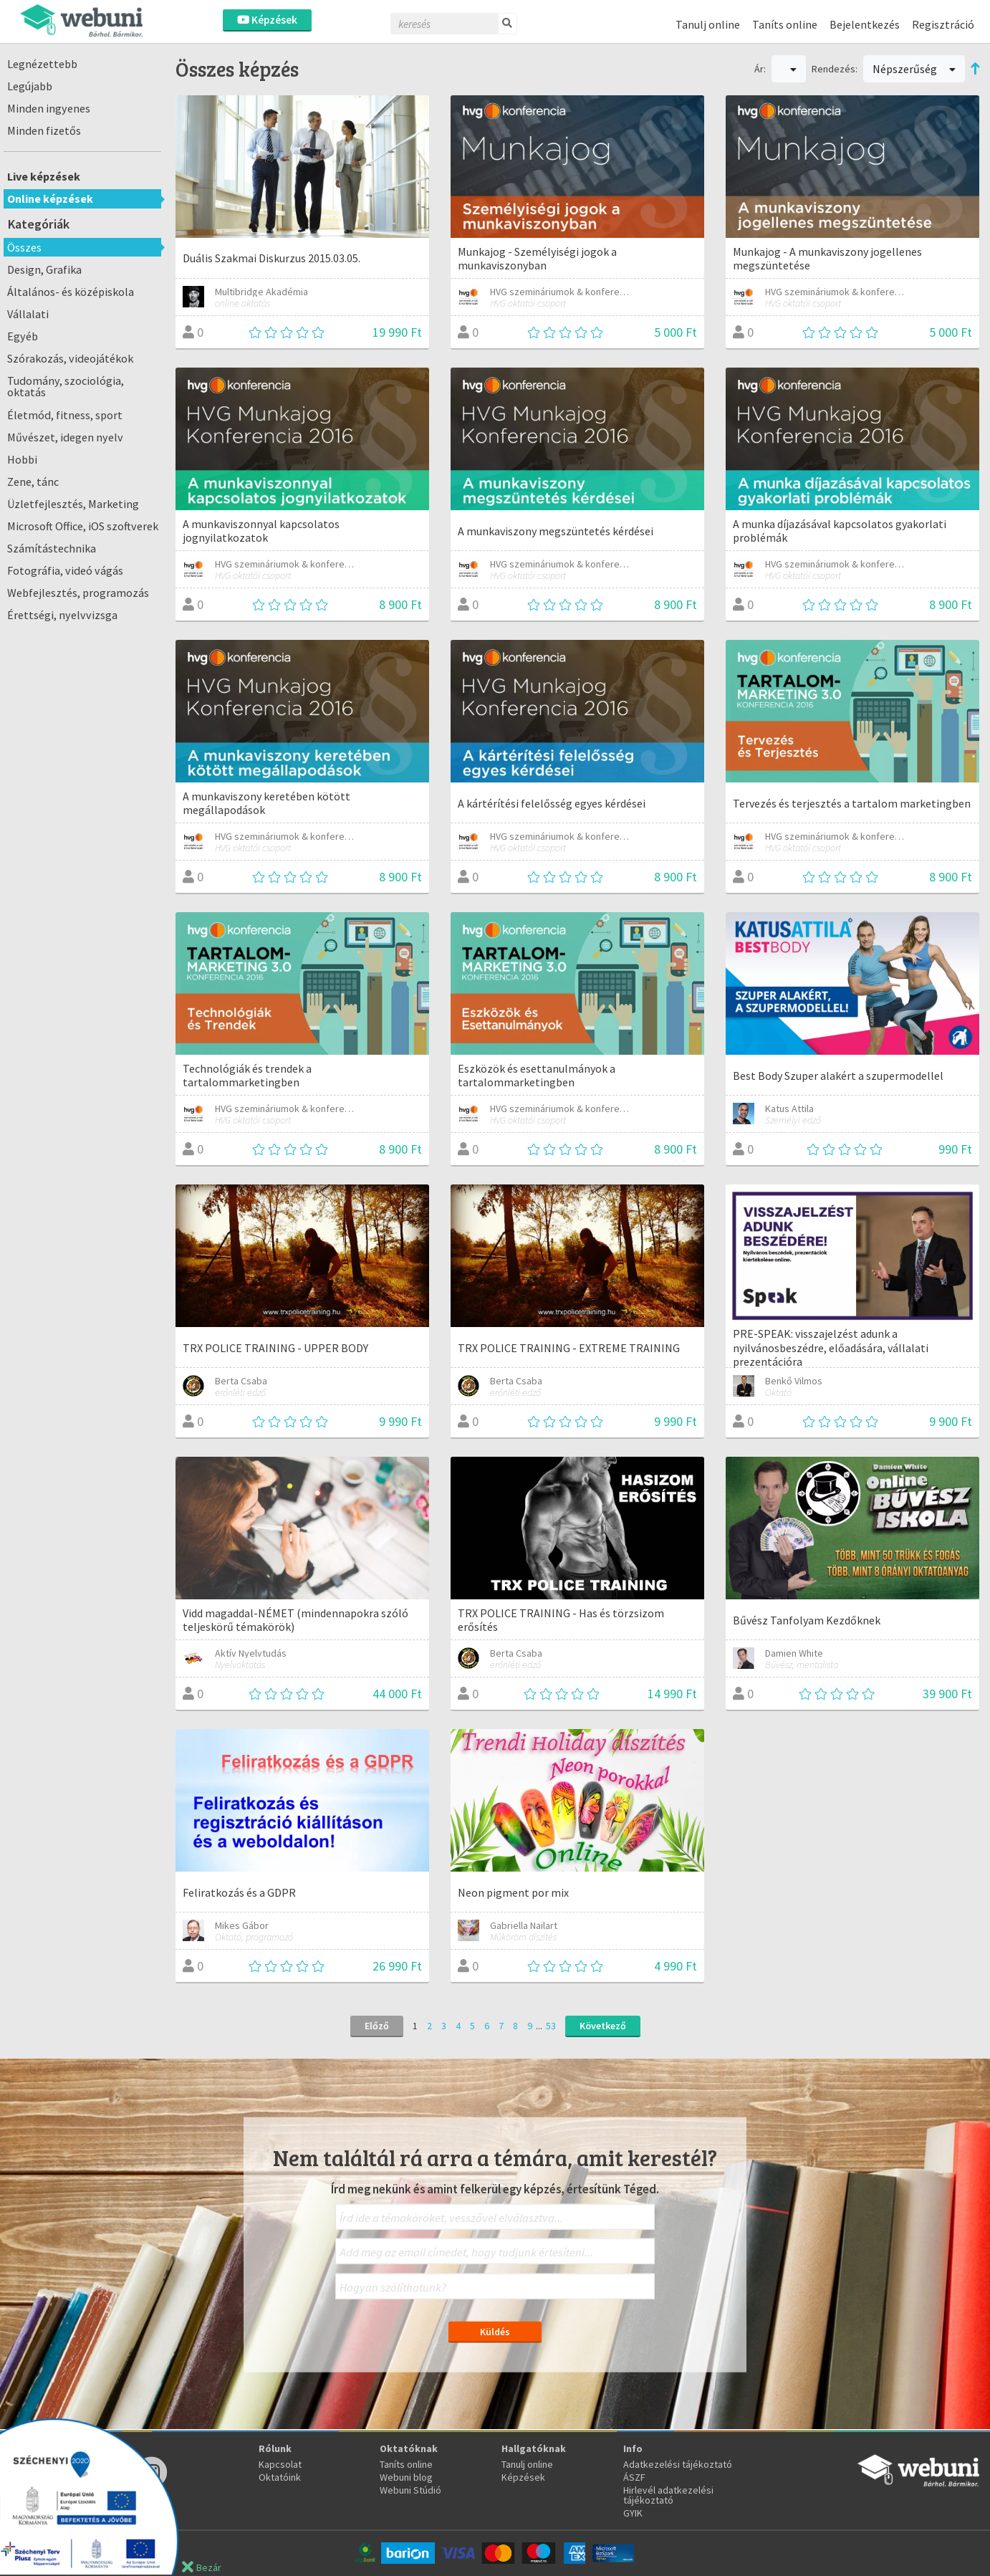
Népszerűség (914, 69)
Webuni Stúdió (410, 2490)
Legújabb (29, 86)
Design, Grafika (44, 269)
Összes (24, 247)
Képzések (267, 20)
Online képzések (50, 198)
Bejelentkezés (865, 24)
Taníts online (784, 24)
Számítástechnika (51, 548)
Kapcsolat (280, 2464)
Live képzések (43, 176)
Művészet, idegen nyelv (65, 437)
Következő (603, 2025)
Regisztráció (943, 24)
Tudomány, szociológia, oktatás (65, 386)
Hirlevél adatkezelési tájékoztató (668, 2495)
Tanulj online (708, 24)
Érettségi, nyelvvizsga (62, 615)
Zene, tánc (33, 481)
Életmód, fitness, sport (64, 415)
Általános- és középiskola (70, 291)
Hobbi (22, 459)
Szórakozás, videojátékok (70, 358)
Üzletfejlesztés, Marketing (73, 504)
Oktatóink (280, 2477)
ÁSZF (634, 2477)
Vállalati (28, 314)
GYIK (633, 2512)
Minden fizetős (44, 130)
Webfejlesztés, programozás (78, 592)
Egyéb (22, 336)
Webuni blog (406, 2477)
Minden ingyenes (48, 108)
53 (551, 2025)
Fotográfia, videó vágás (65, 570)
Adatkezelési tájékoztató (677, 2464)
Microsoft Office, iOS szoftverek (82, 526)
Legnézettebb (42, 64)
